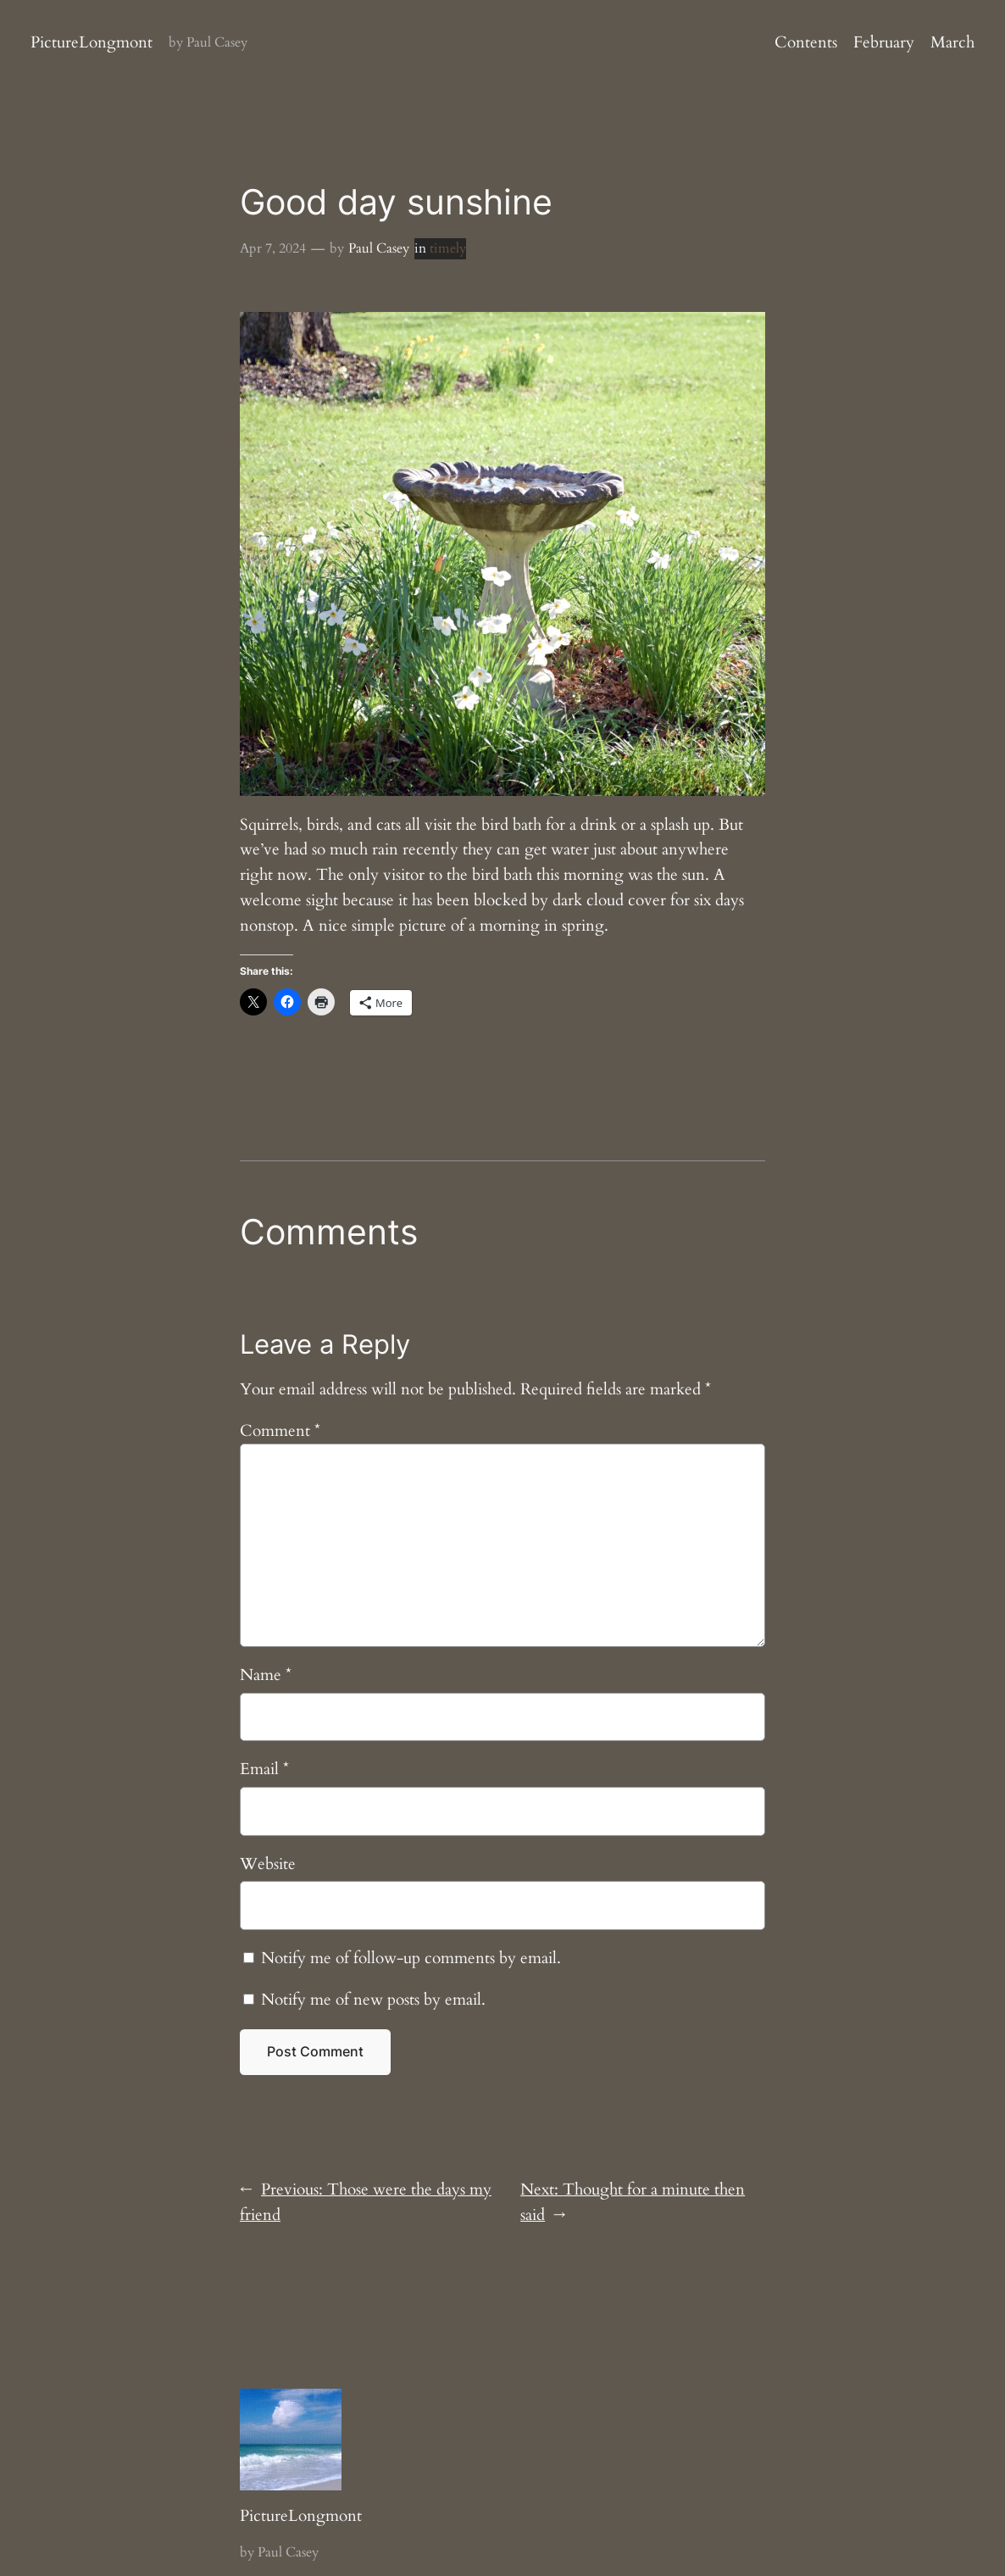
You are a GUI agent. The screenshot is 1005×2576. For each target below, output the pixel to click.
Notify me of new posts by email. (373, 2000)
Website (268, 1864)
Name (266, 1675)
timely (448, 248)
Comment (280, 1431)
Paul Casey (378, 248)
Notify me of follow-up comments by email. (411, 1958)
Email (264, 1769)
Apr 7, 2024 (273, 248)
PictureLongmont (92, 42)
